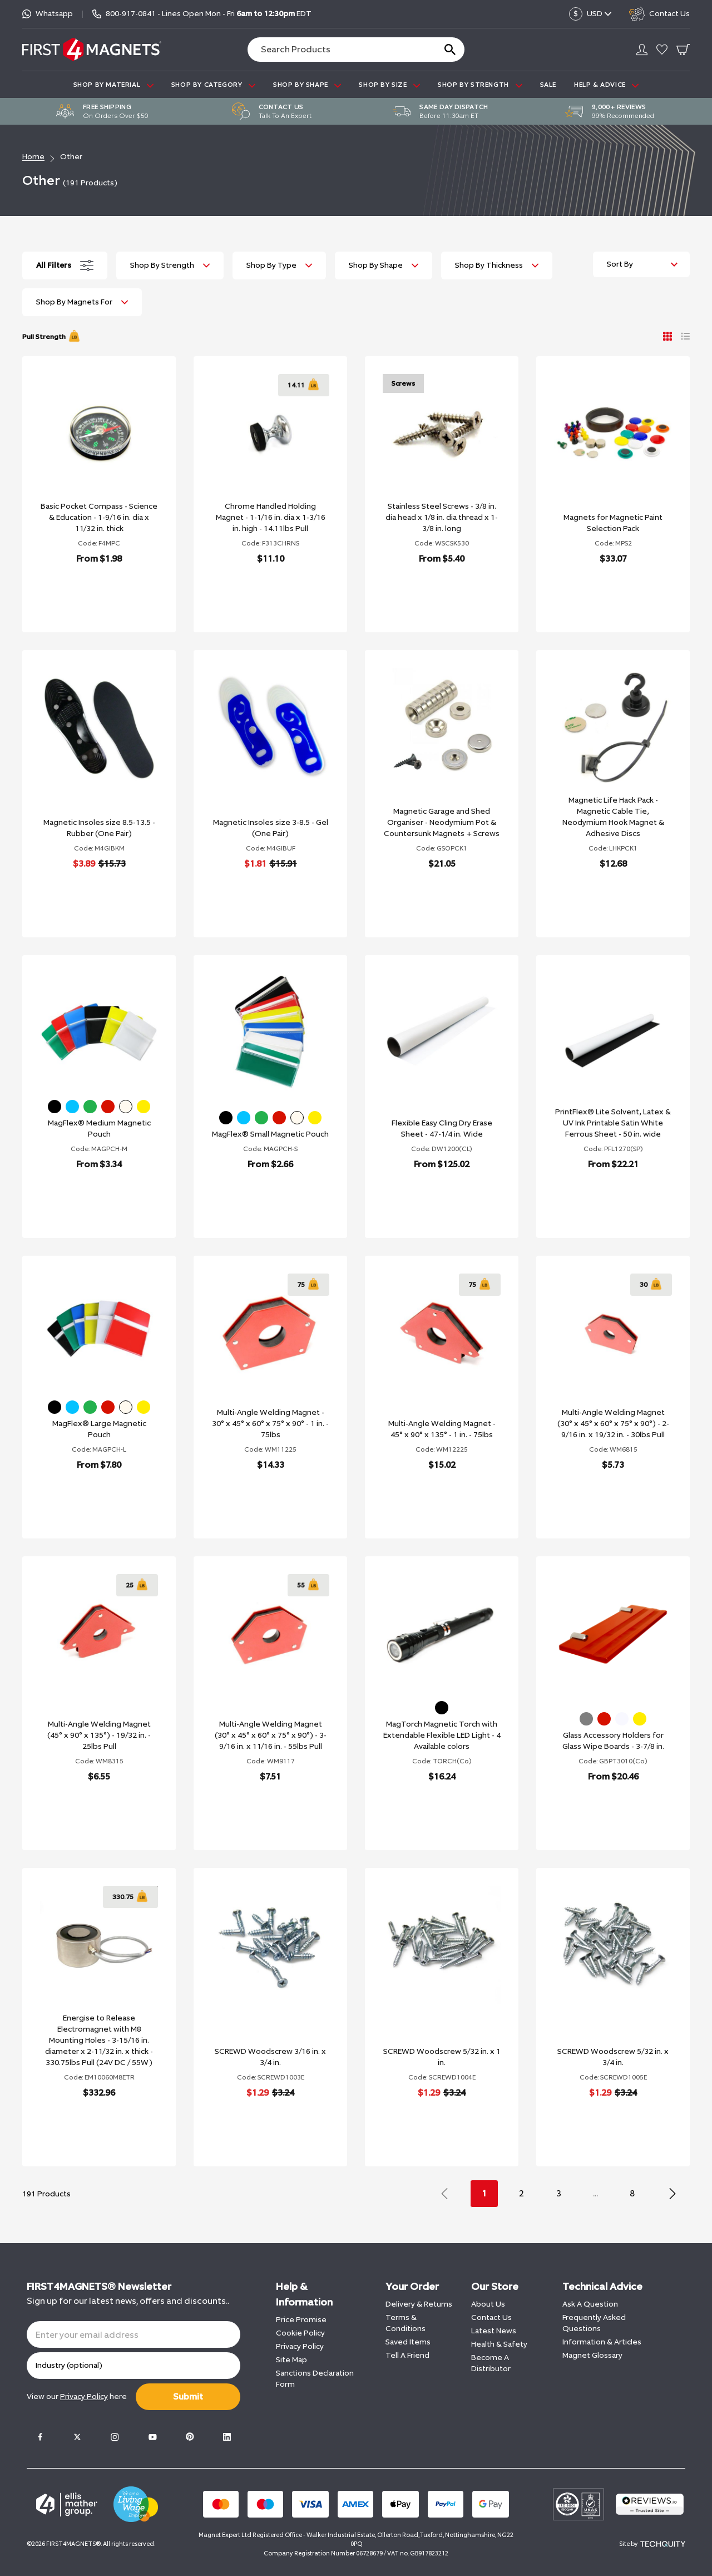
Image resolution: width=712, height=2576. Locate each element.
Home (33, 156)
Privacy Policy (300, 2346)
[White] (125, 1106)
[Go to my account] (641, 49)
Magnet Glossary (592, 2355)
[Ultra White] (622, 1718)
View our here (77, 2396)
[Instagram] (114, 2437)
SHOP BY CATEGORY (213, 85)
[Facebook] (40, 2437)
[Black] (54, 1106)
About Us (488, 2304)
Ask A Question (590, 2304)
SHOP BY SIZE (389, 85)
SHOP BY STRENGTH (480, 85)
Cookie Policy (300, 2333)
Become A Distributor (491, 2363)
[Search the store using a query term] (337, 49)
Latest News (493, 2331)
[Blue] (72, 1106)
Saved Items (408, 2342)
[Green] (90, 1106)
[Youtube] (152, 2437)
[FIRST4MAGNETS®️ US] (91, 49)
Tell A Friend (407, 2355)
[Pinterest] (190, 2437)
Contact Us (491, 2317)
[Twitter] (77, 2437)
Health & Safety (499, 2344)
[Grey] (586, 1718)
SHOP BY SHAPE (307, 85)
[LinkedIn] (227, 2437)
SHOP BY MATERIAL (113, 85)
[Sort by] (641, 264)
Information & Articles (601, 2342)
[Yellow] (143, 1106)
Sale (548, 84)
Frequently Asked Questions (594, 2323)
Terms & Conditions (405, 2323)
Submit (188, 2396)
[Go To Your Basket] (683, 49)
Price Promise (301, 2319)
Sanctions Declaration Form (315, 2379)
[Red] (108, 1106)
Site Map (291, 2359)
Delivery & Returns (418, 2304)
